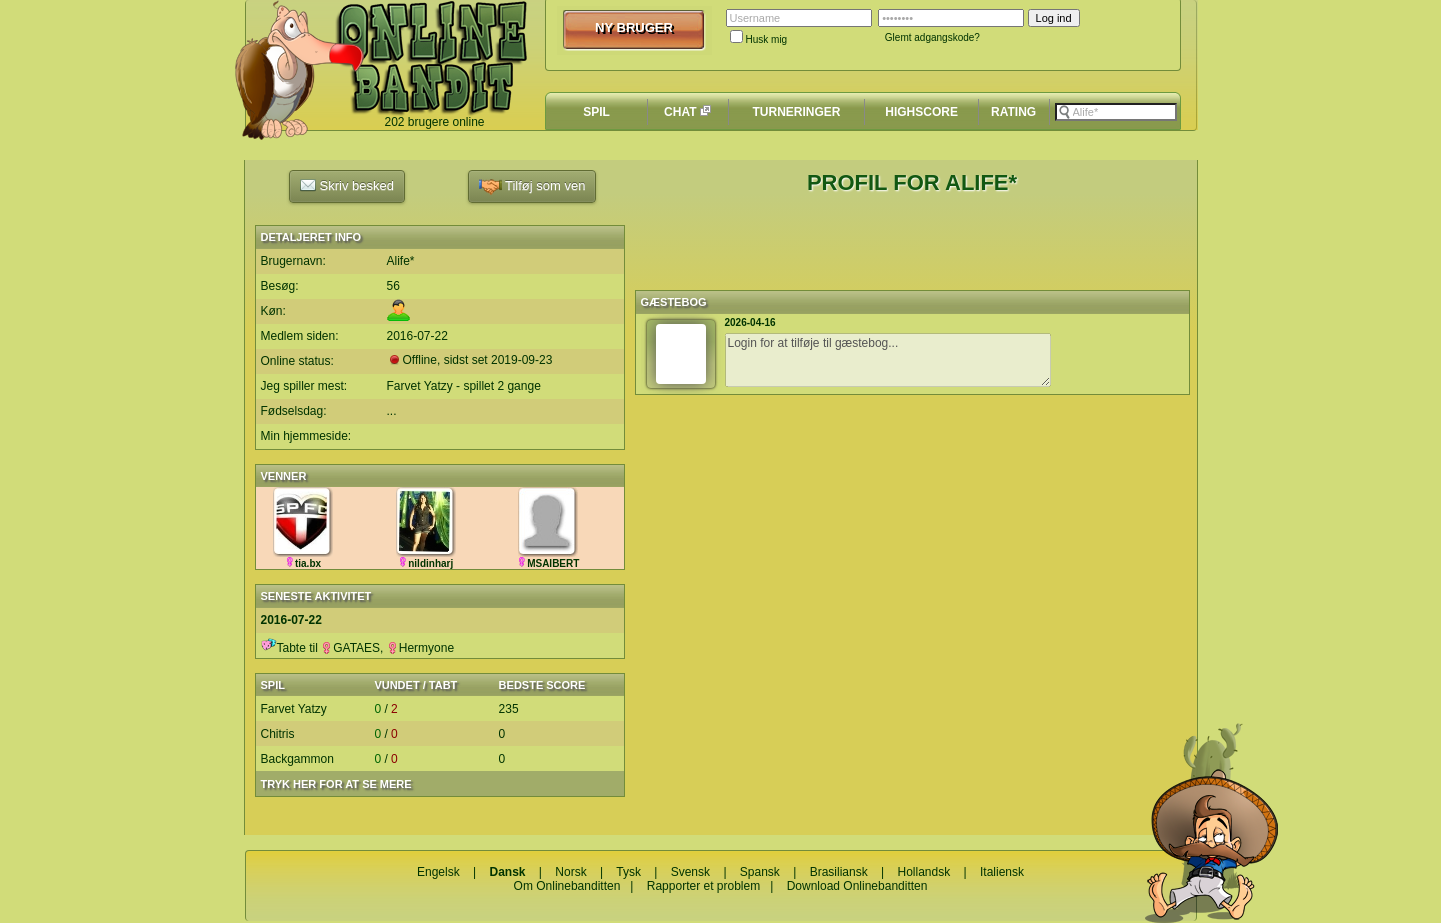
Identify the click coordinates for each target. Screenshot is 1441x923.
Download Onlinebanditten (857, 886)
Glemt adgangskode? (932, 37)
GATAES (350, 648)
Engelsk (438, 872)
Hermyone (420, 648)
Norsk (570, 872)
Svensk (690, 872)
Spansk (760, 872)
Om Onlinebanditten (567, 886)
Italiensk (1002, 872)
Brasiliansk (839, 872)
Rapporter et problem (703, 886)
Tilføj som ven (532, 186)
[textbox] (1116, 112)
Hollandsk (924, 872)
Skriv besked (347, 185)
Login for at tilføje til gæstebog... (888, 360)
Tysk (628, 872)
